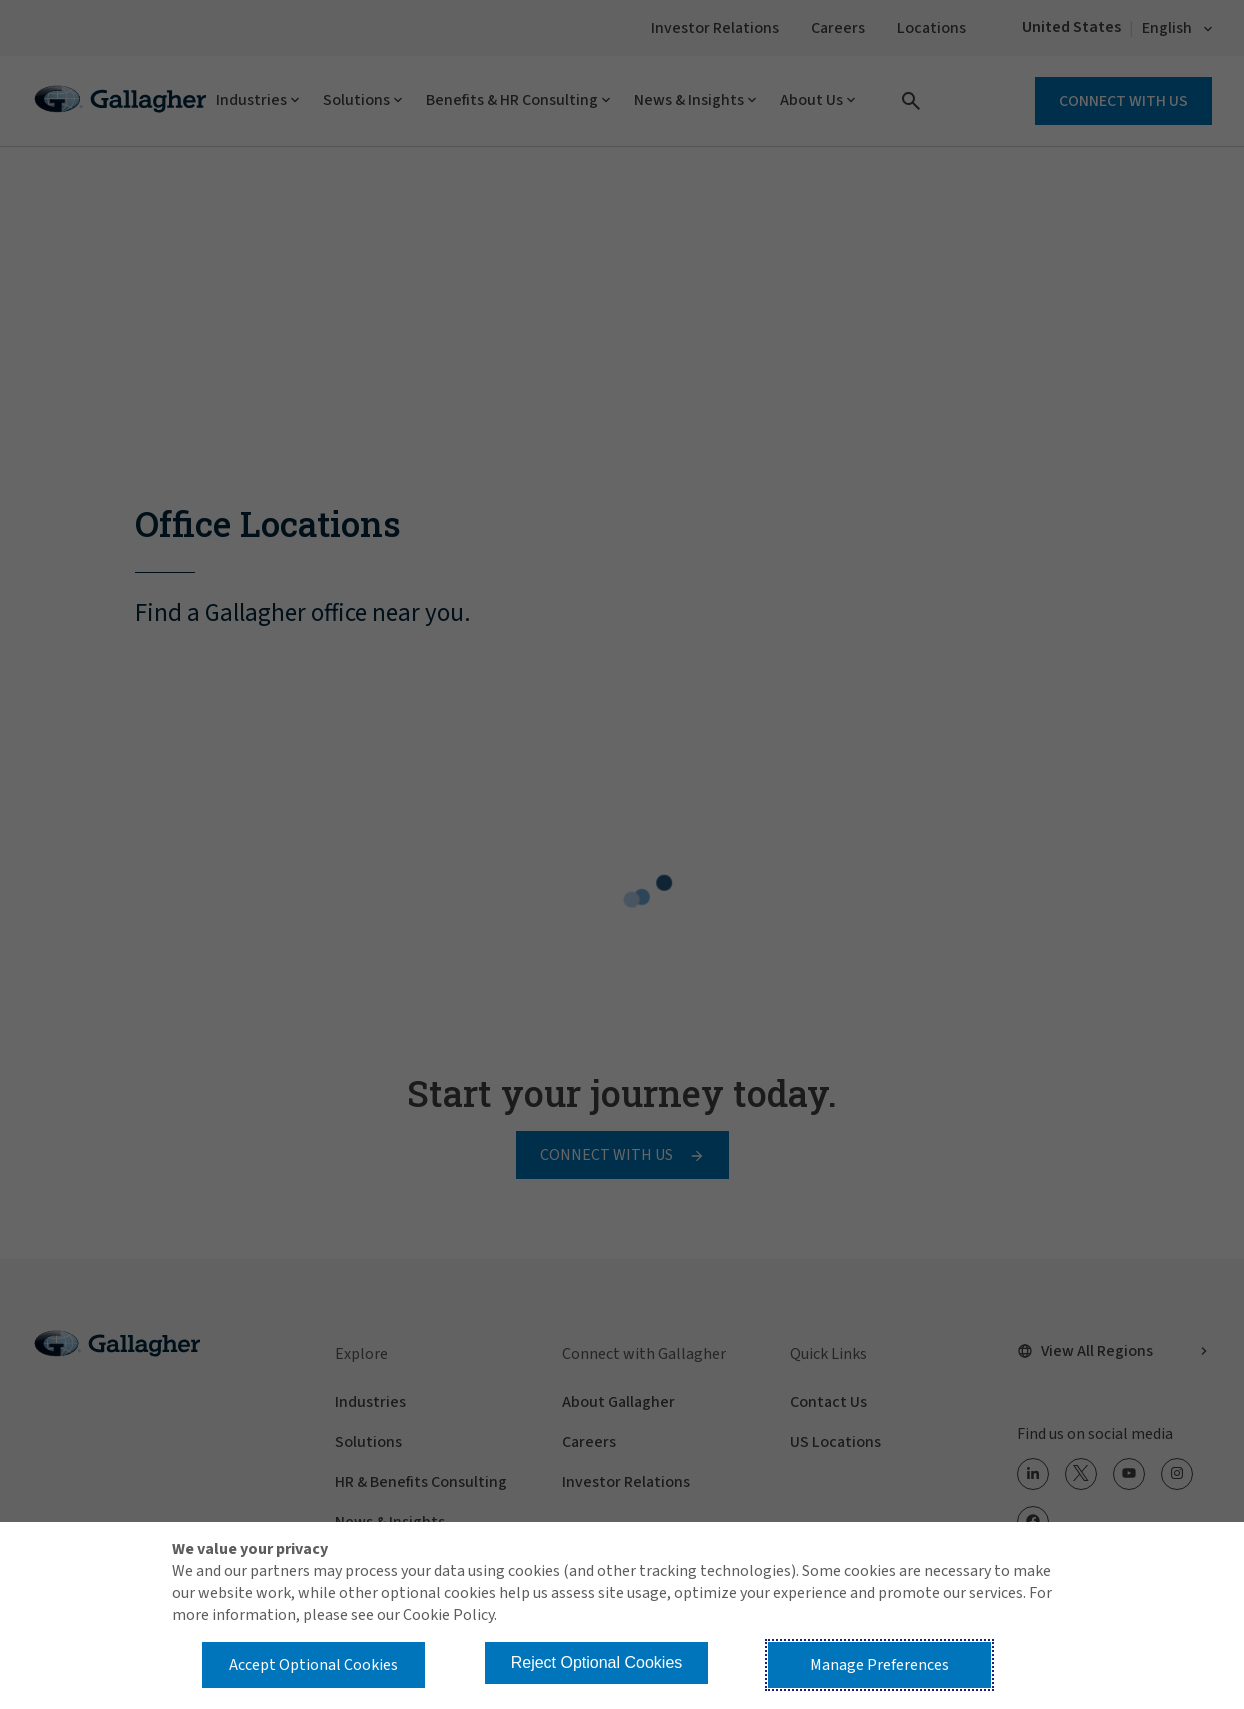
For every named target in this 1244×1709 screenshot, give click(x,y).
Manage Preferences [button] (879, 1665)
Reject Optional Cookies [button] (597, 1662)
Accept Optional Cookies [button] (313, 1665)
